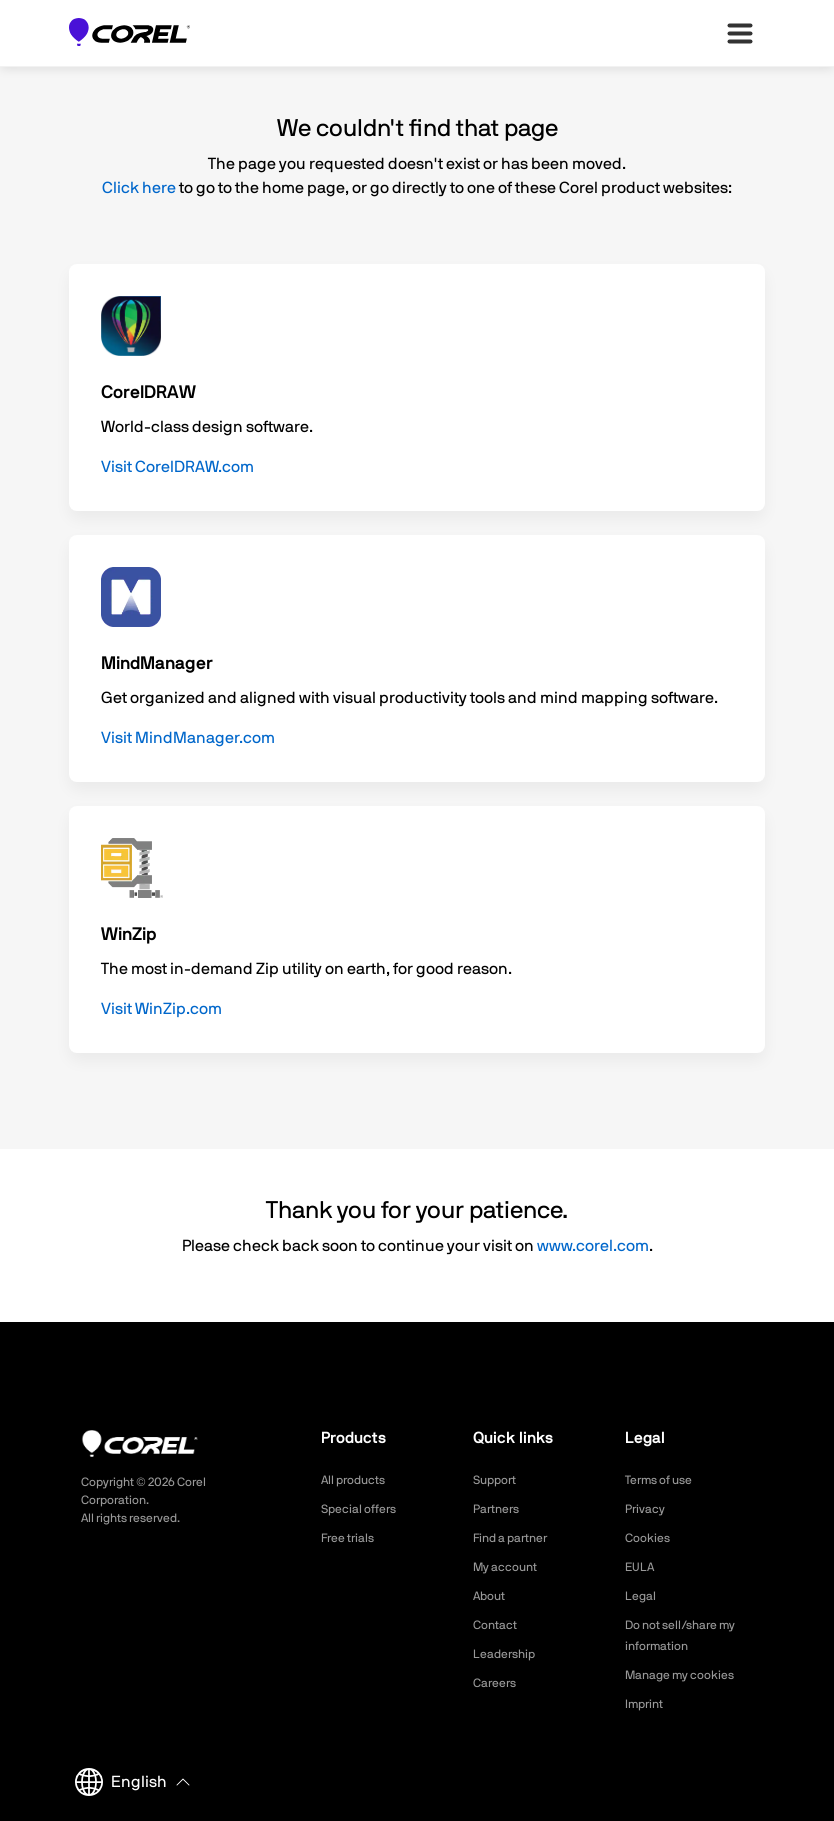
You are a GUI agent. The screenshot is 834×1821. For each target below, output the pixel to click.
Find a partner (517, 1538)
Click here (139, 188)
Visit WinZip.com (161, 1009)
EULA (642, 1567)
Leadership (508, 1654)
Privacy (648, 1509)
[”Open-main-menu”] (740, 33)
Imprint (647, 1704)
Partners (500, 1509)
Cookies (650, 1538)
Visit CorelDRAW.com (177, 467)
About (492, 1596)
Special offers (364, 1509)
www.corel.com (593, 1246)
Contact (498, 1625)
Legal (642, 1596)
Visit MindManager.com (188, 738)
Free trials (352, 1538)
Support (498, 1480)
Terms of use (665, 1480)
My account (510, 1567)
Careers (498, 1683)
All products (358, 1480)
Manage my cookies (688, 1675)
